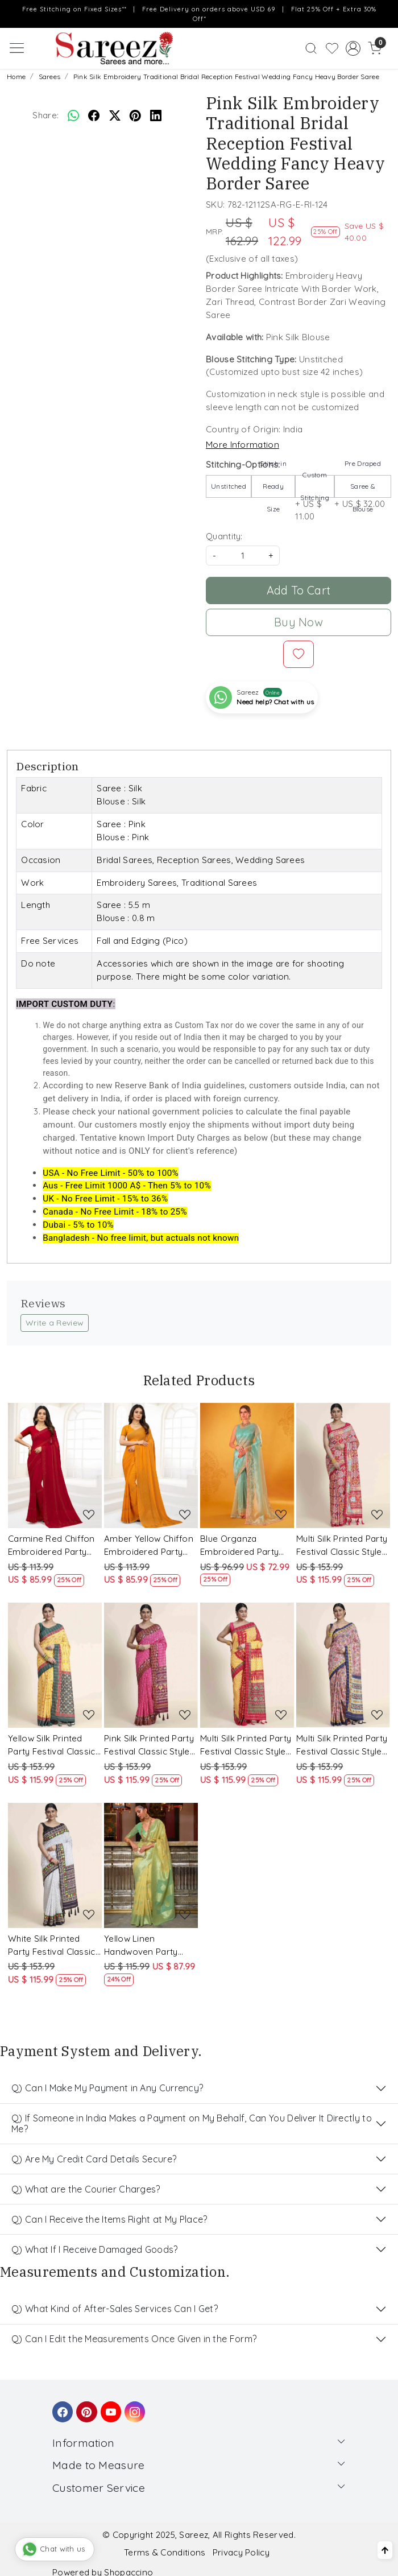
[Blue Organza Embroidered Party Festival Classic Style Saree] (247, 1465)
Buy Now (298, 622)
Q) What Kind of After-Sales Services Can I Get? (114, 2308)
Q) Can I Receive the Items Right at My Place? (109, 2219)
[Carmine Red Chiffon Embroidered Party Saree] (55, 1465)
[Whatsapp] (73, 115)
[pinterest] (135, 115)
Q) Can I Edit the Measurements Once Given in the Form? (133, 2338)
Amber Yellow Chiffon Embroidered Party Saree (148, 1546)
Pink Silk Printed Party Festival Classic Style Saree (149, 1745)
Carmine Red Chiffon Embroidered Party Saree (51, 1546)
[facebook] (94, 115)
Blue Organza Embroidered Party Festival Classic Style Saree (243, 1546)
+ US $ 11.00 (314, 498)
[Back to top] (385, 2550)
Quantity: (224, 536)
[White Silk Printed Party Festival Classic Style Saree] (55, 1865)
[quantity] (243, 555)
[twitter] (115, 115)
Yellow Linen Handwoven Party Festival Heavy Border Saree (150, 1946)
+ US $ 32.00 (362, 494)
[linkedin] (156, 115)
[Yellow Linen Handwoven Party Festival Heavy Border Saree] (151, 1865)
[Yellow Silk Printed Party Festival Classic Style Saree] (55, 1665)
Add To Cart (298, 590)
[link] (310, 48)
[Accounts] (353, 48)
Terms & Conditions (164, 2552)
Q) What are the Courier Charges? (85, 2189)
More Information (242, 444)
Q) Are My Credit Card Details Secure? (93, 2159)
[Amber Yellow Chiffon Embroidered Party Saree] (151, 1465)
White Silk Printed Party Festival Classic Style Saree (52, 1946)
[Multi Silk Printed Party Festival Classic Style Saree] (343, 1465)
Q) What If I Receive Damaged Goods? (94, 2249)
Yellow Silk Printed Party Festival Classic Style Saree (52, 1745)
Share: (45, 115)
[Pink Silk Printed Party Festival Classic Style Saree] (151, 1665)
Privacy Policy (241, 2552)
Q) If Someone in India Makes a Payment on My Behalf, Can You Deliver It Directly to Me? (191, 2123)
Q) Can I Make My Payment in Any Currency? (107, 2088)
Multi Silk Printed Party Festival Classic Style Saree (341, 1546)
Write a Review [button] (55, 1323)
